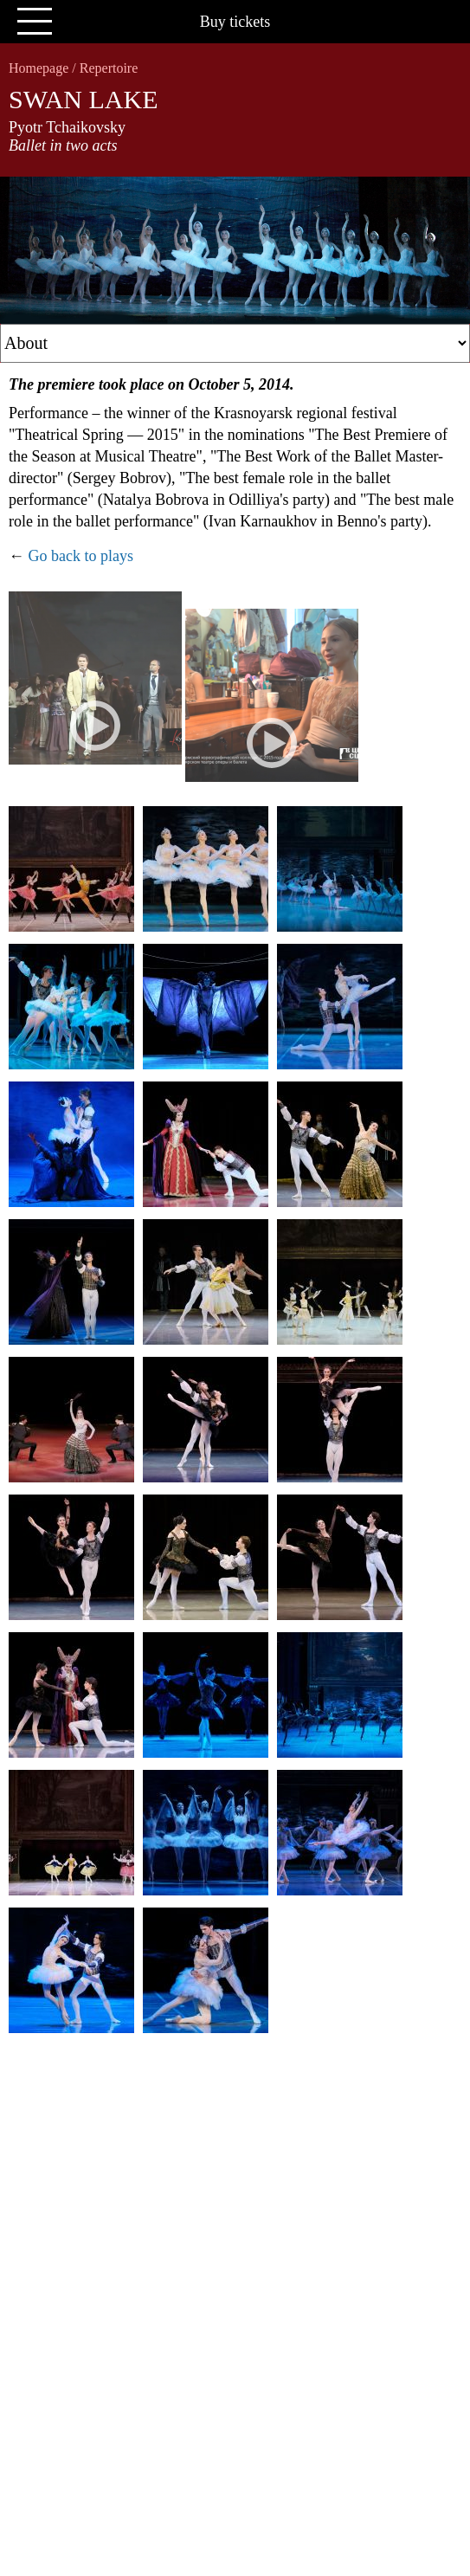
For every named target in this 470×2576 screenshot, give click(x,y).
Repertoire (109, 68)
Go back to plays (81, 556)
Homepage (38, 68)
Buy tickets (235, 21)
